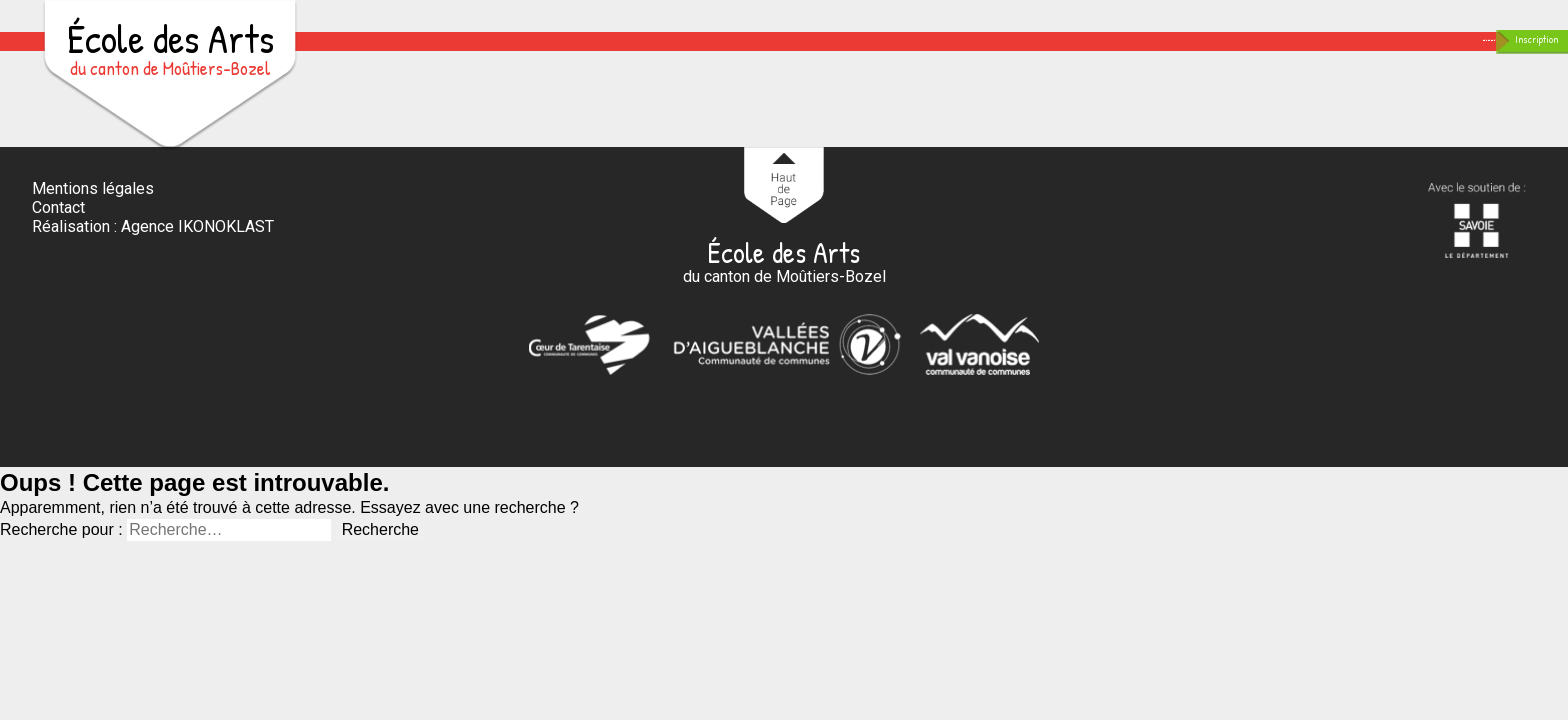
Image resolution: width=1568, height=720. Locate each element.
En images (1102, 57)
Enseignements (816, 57)
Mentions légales (93, 220)
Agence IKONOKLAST (197, 259)
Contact (1226, 57)
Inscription (1490, 54)
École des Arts (170, 46)
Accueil (672, 57)
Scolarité (972, 57)
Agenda (1336, 57)
